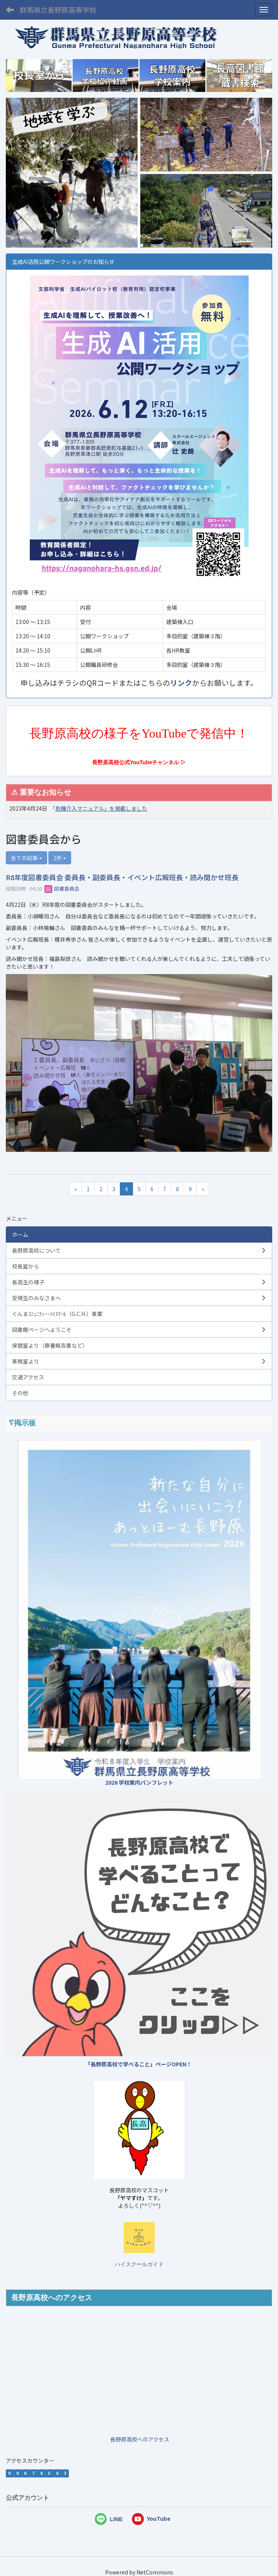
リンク (181, 682)
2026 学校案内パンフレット (139, 1782)
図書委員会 (61, 888)
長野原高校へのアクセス (139, 2439)
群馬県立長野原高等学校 (58, 10)
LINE (116, 2519)
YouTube (151, 2518)
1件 (59, 858)
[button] (26, 173)
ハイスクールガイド (139, 2264)
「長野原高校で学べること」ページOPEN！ (138, 2064)
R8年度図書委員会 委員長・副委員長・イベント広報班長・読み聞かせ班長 (122, 877)
